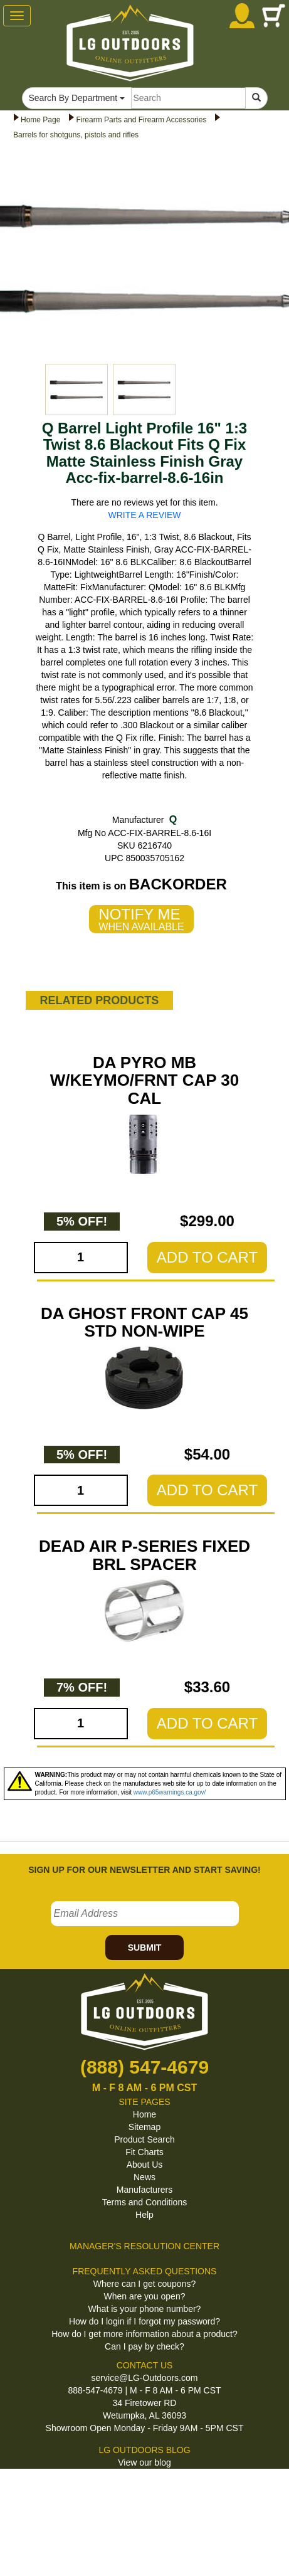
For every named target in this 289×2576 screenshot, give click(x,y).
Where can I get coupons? (144, 2284)
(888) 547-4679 (144, 2067)
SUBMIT (145, 1948)
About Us (145, 2165)
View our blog (144, 2462)
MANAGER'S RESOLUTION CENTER (144, 2246)
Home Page (40, 119)
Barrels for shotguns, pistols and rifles (76, 134)
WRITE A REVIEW (144, 515)
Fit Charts (144, 2152)
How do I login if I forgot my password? (144, 2321)
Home (144, 2114)
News (144, 2177)
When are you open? (145, 2296)
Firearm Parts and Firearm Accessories (141, 119)
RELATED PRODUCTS (99, 1000)
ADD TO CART (207, 1257)
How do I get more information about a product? (144, 2334)
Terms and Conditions (144, 2202)
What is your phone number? (144, 2309)
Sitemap (144, 2127)
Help (144, 2215)
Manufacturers (144, 2190)
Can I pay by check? (144, 2346)
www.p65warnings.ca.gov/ (170, 1792)
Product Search (144, 2139)
